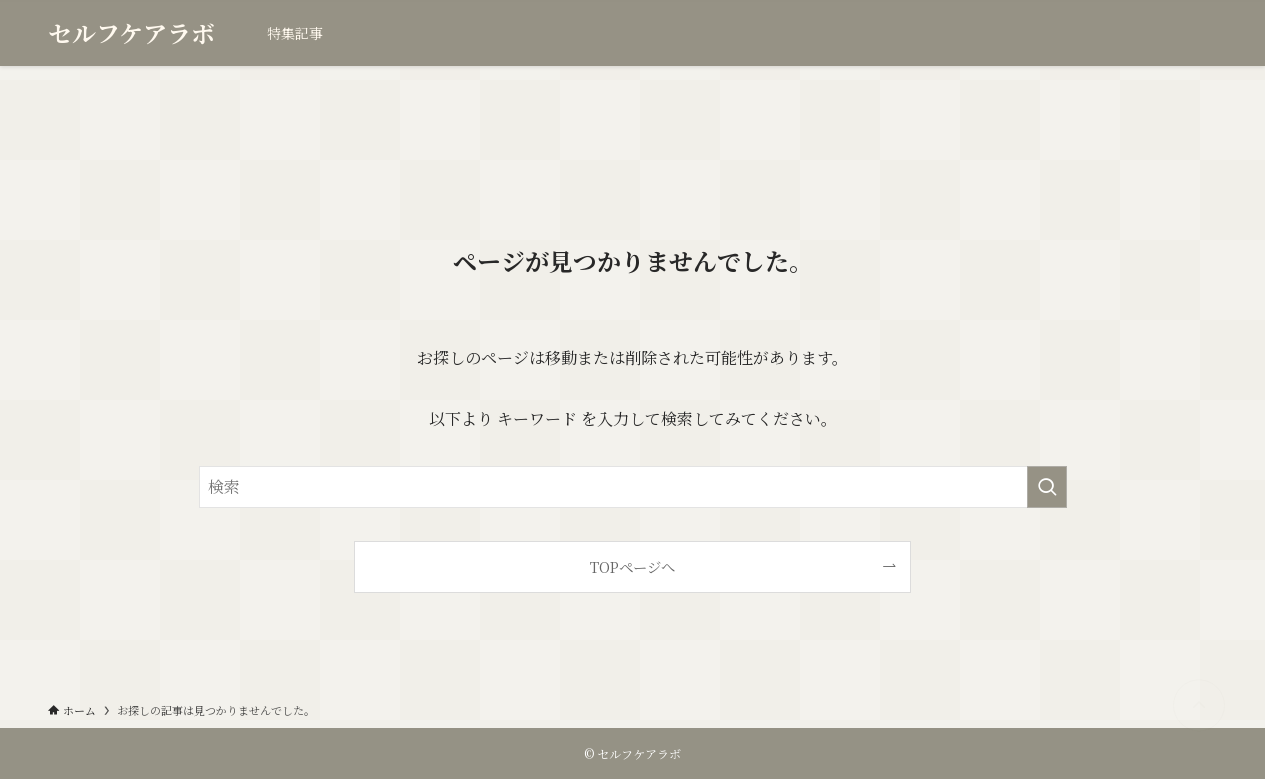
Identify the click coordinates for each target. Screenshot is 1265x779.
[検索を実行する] (1047, 487)
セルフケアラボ (131, 33)
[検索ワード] (633, 487)
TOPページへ (632, 566)
